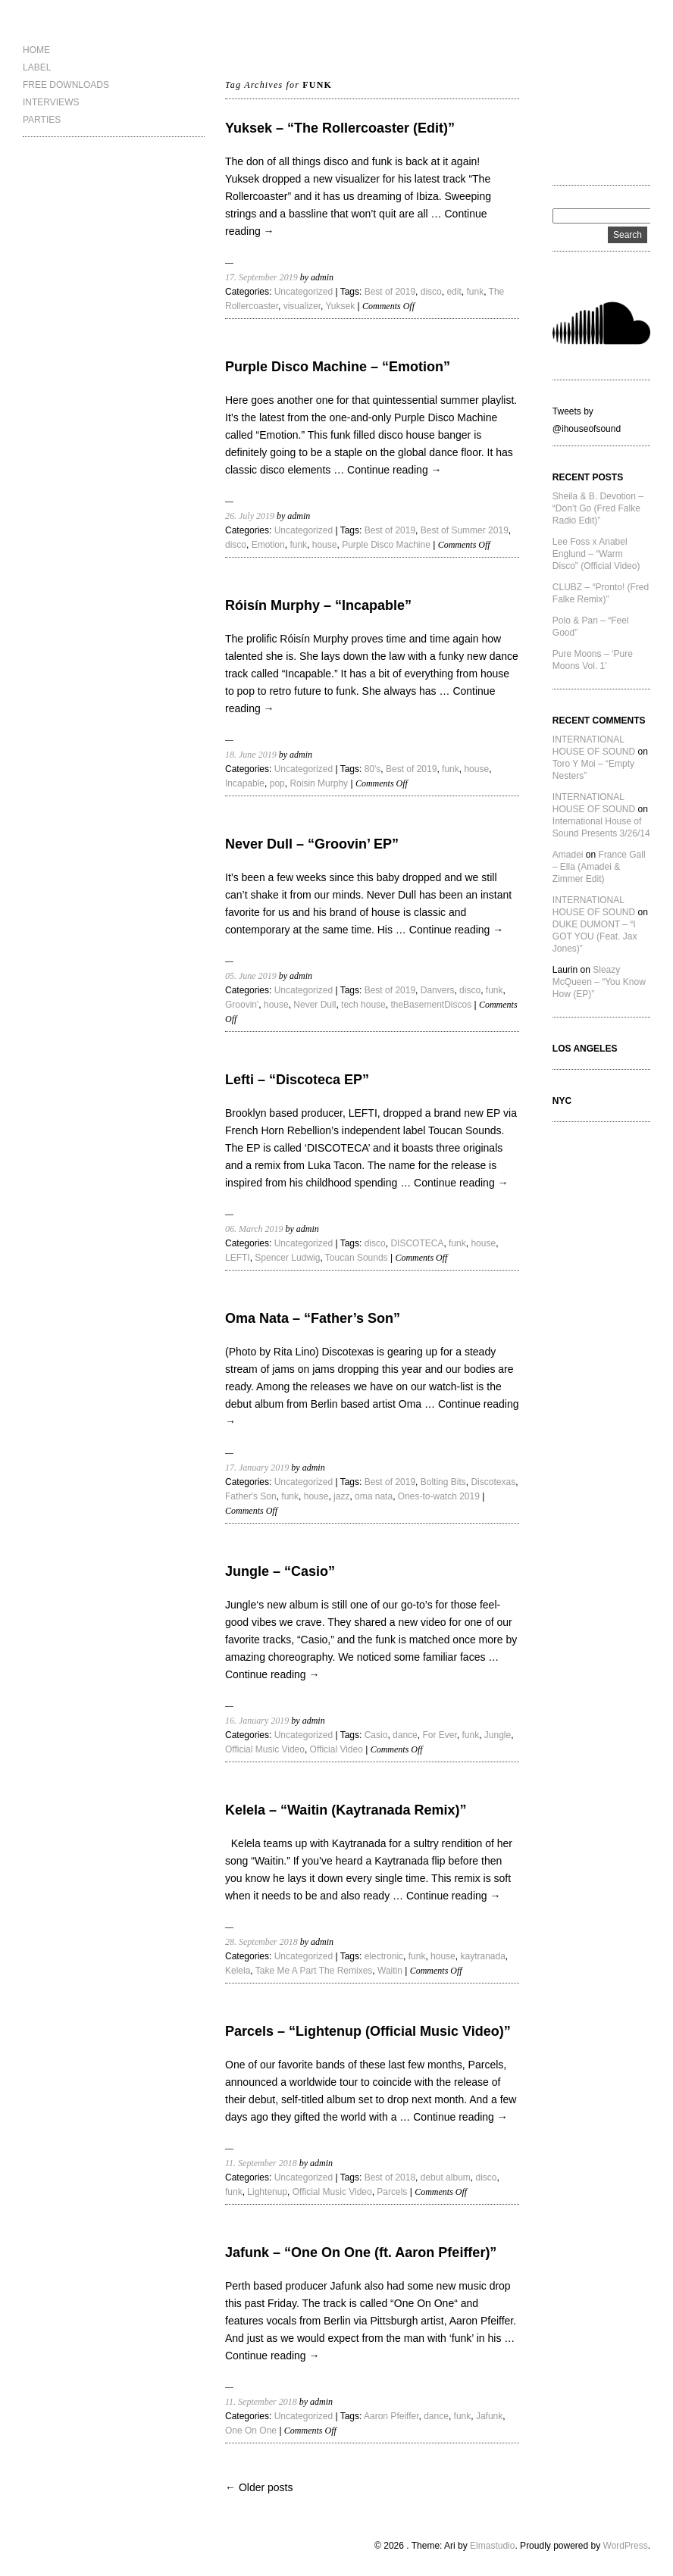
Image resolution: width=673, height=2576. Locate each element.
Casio (376, 1735)
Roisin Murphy (319, 783)
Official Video (336, 1749)
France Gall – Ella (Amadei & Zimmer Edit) (599, 866)
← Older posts (259, 2487)
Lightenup (267, 2192)
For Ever (439, 1735)
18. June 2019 (251, 754)
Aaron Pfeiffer (391, 2416)
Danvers (438, 990)
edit (453, 291)
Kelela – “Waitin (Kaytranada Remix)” (345, 1810)
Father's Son (251, 1496)
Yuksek (340, 306)
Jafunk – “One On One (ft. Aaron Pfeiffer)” (360, 2252)
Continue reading (394, 470)
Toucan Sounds (356, 1257)
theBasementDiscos (430, 1004)
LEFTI (237, 1257)
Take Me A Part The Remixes (314, 1970)
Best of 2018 (390, 2177)
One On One (251, 2430)
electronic (384, 1956)
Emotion (268, 544)
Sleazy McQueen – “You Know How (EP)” (599, 981)
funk (475, 291)
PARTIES (42, 119)
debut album (446, 2177)
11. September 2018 (261, 2163)
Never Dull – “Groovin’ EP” (312, 844)
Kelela (237, 1970)
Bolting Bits (443, 1482)
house (324, 544)
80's (373, 769)
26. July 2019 (249, 516)
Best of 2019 (390, 291)
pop (277, 783)
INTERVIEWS (51, 102)
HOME (36, 50)
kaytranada (482, 1956)
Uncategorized (303, 291)
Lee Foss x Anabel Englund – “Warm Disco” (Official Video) (596, 553)
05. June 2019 (251, 976)
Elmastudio (492, 2545)
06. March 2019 (254, 1229)
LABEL (37, 67)
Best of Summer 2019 (465, 530)
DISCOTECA (416, 1243)
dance (405, 1735)
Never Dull (314, 1004)
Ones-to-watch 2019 (439, 1496)
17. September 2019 (261, 277)
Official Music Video (265, 1749)
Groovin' (241, 1004)
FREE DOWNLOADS (66, 85)
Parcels (392, 2192)
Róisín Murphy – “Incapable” (318, 605)
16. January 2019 (257, 1720)
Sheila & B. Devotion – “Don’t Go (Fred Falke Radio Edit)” (597, 508)
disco (431, 291)
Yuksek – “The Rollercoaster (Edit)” (340, 128)
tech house (363, 1004)
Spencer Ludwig (287, 1257)
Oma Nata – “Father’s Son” (312, 1318)
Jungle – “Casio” (280, 1571)
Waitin (389, 1970)
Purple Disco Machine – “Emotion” (337, 366)
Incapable (245, 783)
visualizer (302, 306)
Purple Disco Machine (386, 544)
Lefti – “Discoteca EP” (297, 1079)
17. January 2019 (257, 1467)
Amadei (568, 854)
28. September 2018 (261, 1942)
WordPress (625, 2545)
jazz (341, 1496)
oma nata (374, 1496)
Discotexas (493, 1482)
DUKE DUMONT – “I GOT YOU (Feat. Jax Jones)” (594, 936)
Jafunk (489, 2416)
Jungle (497, 1735)
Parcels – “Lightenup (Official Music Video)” (368, 2031)
